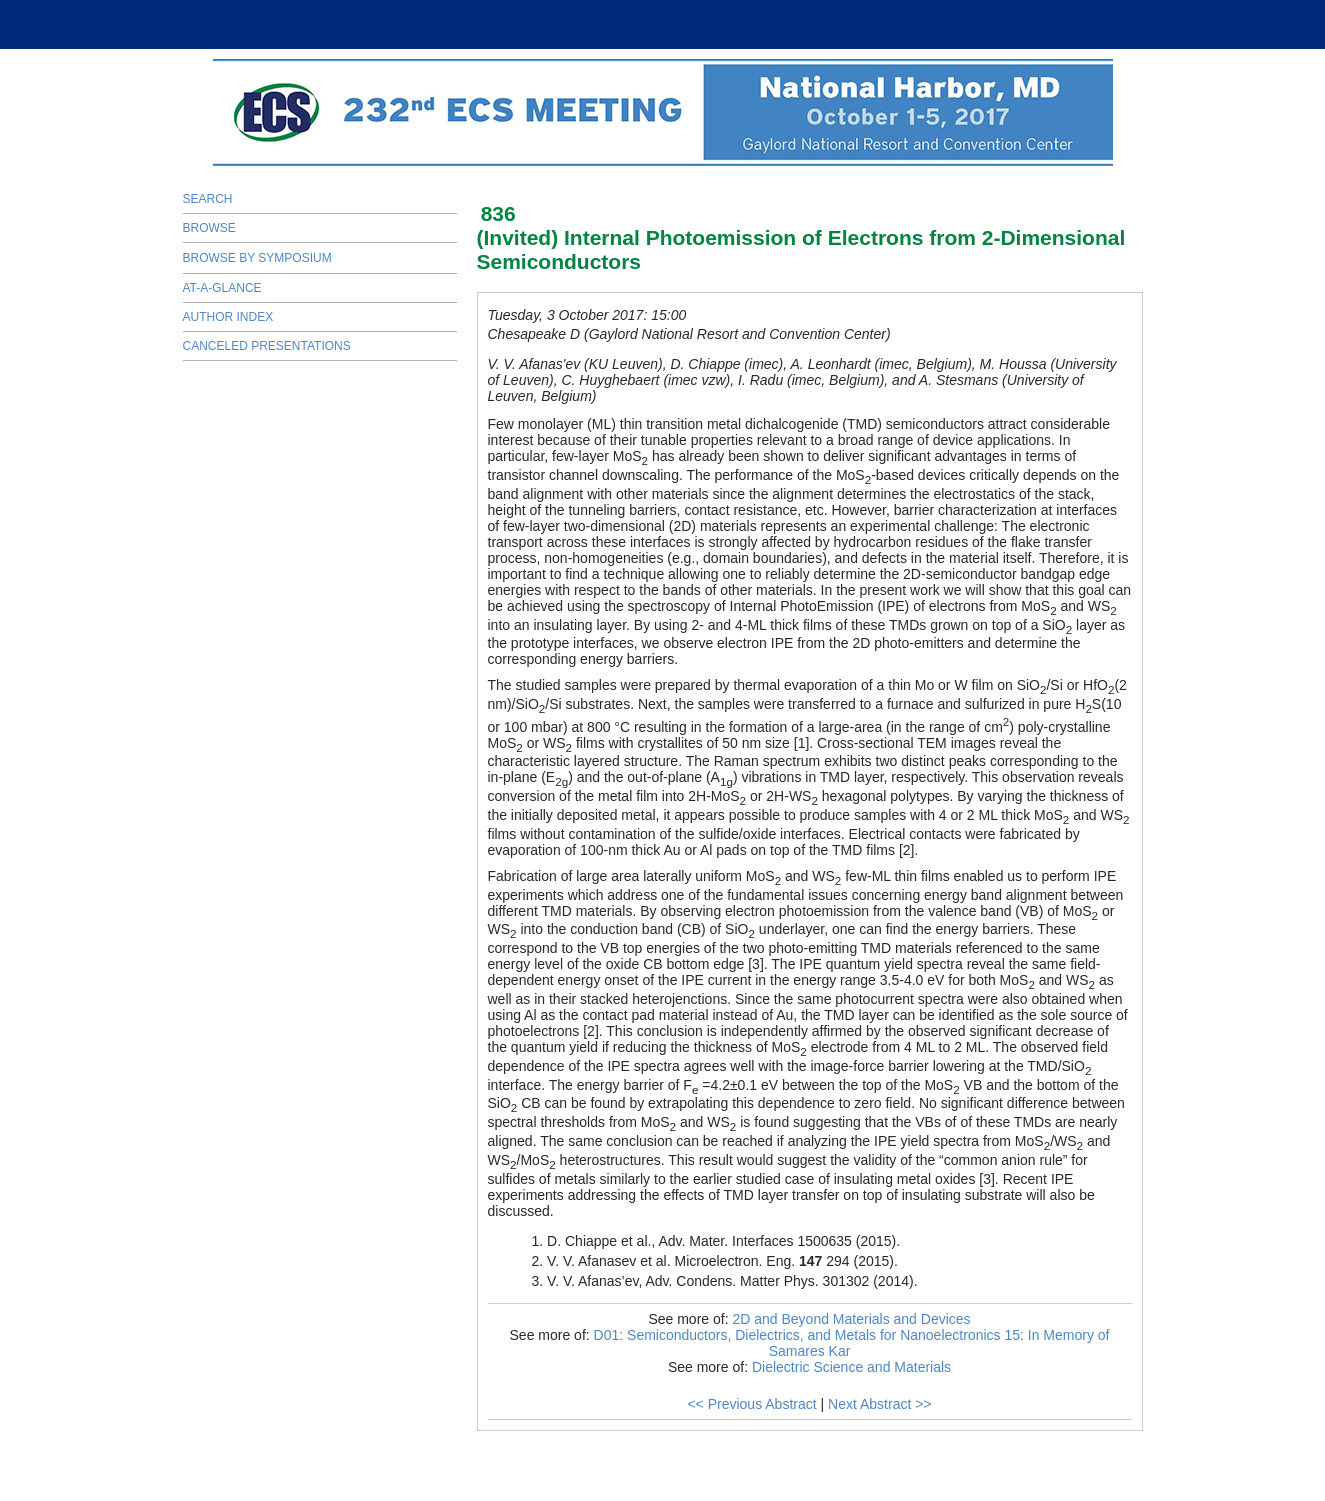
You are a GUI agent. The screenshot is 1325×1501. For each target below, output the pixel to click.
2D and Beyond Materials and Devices (851, 1319)
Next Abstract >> (880, 1404)
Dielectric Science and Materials (851, 1367)
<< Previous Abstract (751, 1404)
